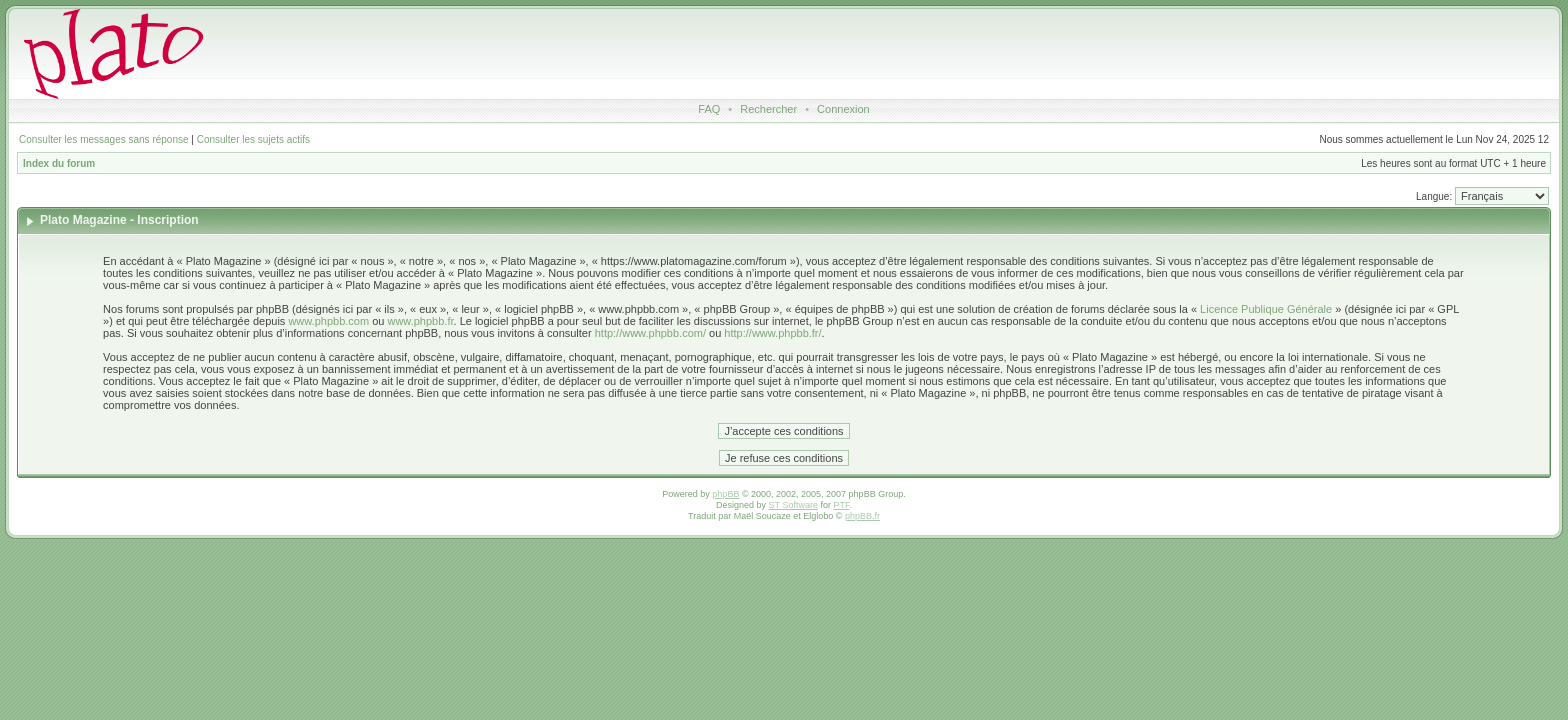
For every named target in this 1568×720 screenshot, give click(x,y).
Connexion (843, 109)
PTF (841, 505)
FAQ (709, 109)
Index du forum (59, 163)
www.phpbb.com (328, 321)
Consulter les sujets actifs (253, 139)
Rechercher (768, 109)
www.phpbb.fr (420, 321)
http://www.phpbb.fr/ (772, 333)
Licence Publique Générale (1266, 309)
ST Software (793, 505)
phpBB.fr (862, 516)
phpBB (725, 494)
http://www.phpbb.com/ (650, 333)
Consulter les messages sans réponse (104, 139)
